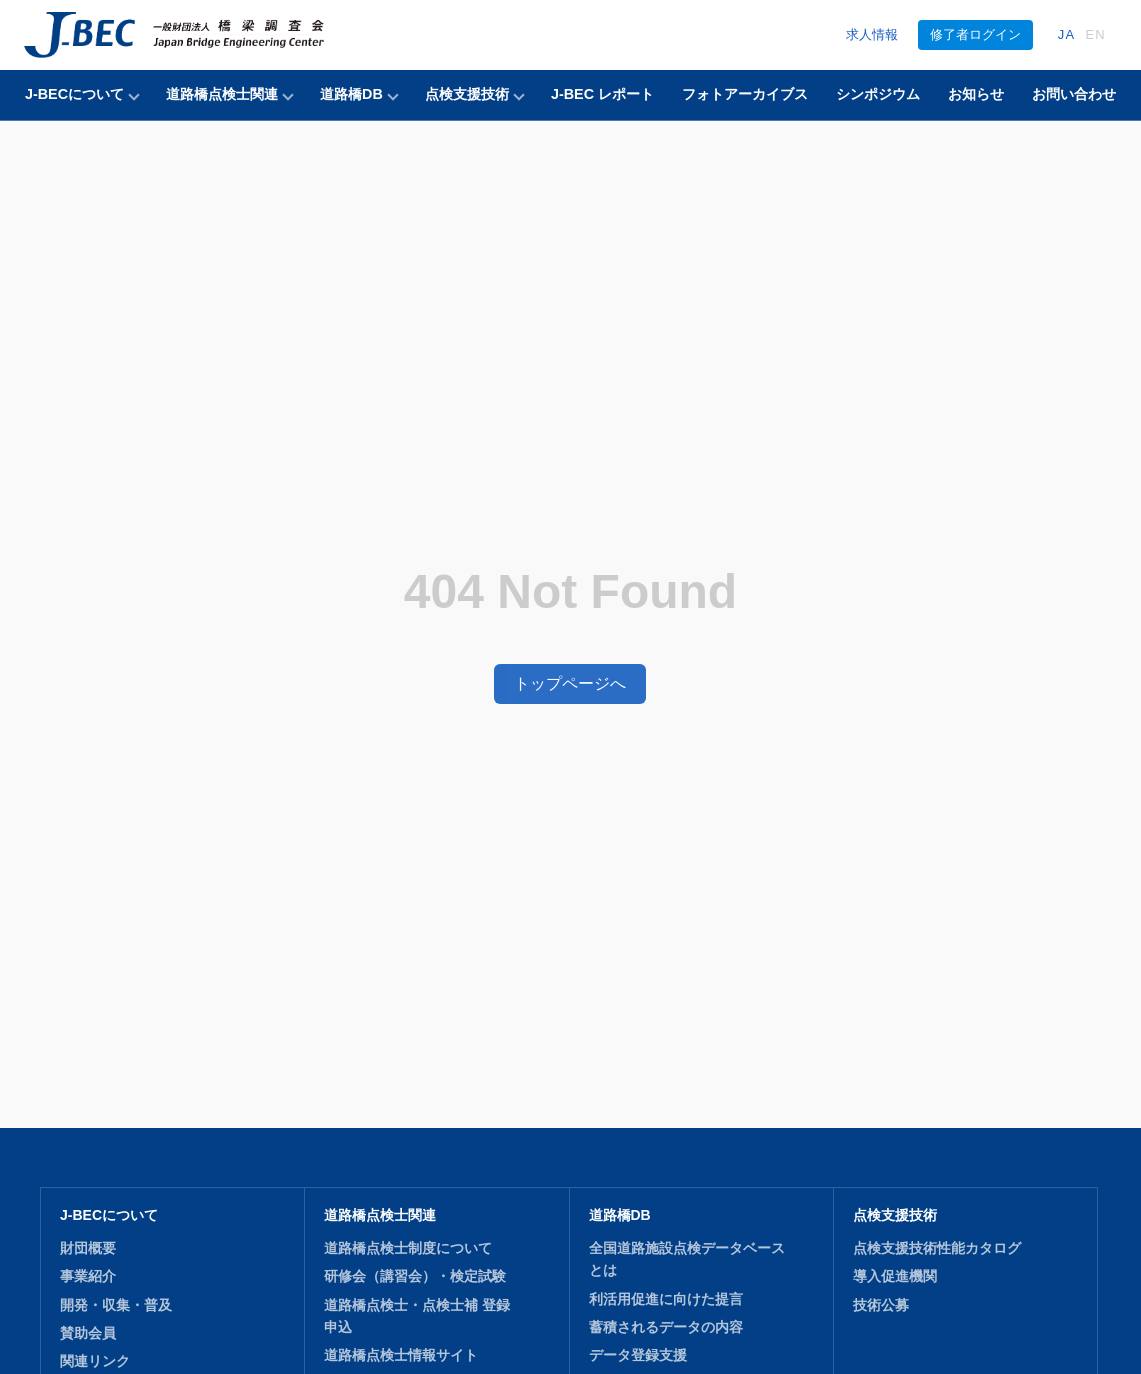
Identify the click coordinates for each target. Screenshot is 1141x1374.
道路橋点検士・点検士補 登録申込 (417, 1249)
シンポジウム (878, 94)
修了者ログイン (975, 34)
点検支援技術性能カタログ (937, 1181)
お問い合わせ (1074, 94)
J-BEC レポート (602, 94)
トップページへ (570, 649)
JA (1067, 34)
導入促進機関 (895, 1210)
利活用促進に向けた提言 (666, 1232)
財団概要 (88, 1181)
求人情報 (872, 34)
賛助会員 (88, 1266)
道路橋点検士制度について (408, 1181)
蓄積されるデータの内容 (666, 1260)
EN (1095, 34)
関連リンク (95, 1295)
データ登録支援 (638, 1289)
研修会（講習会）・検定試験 (415, 1210)
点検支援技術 (467, 94)
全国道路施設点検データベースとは (687, 1192)
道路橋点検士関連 (222, 94)
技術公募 (881, 1238)
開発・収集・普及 (116, 1238)
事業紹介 (88, 1210)
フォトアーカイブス (745, 94)
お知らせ (976, 94)
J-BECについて (74, 94)
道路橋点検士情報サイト (401, 1289)
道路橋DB (351, 94)
